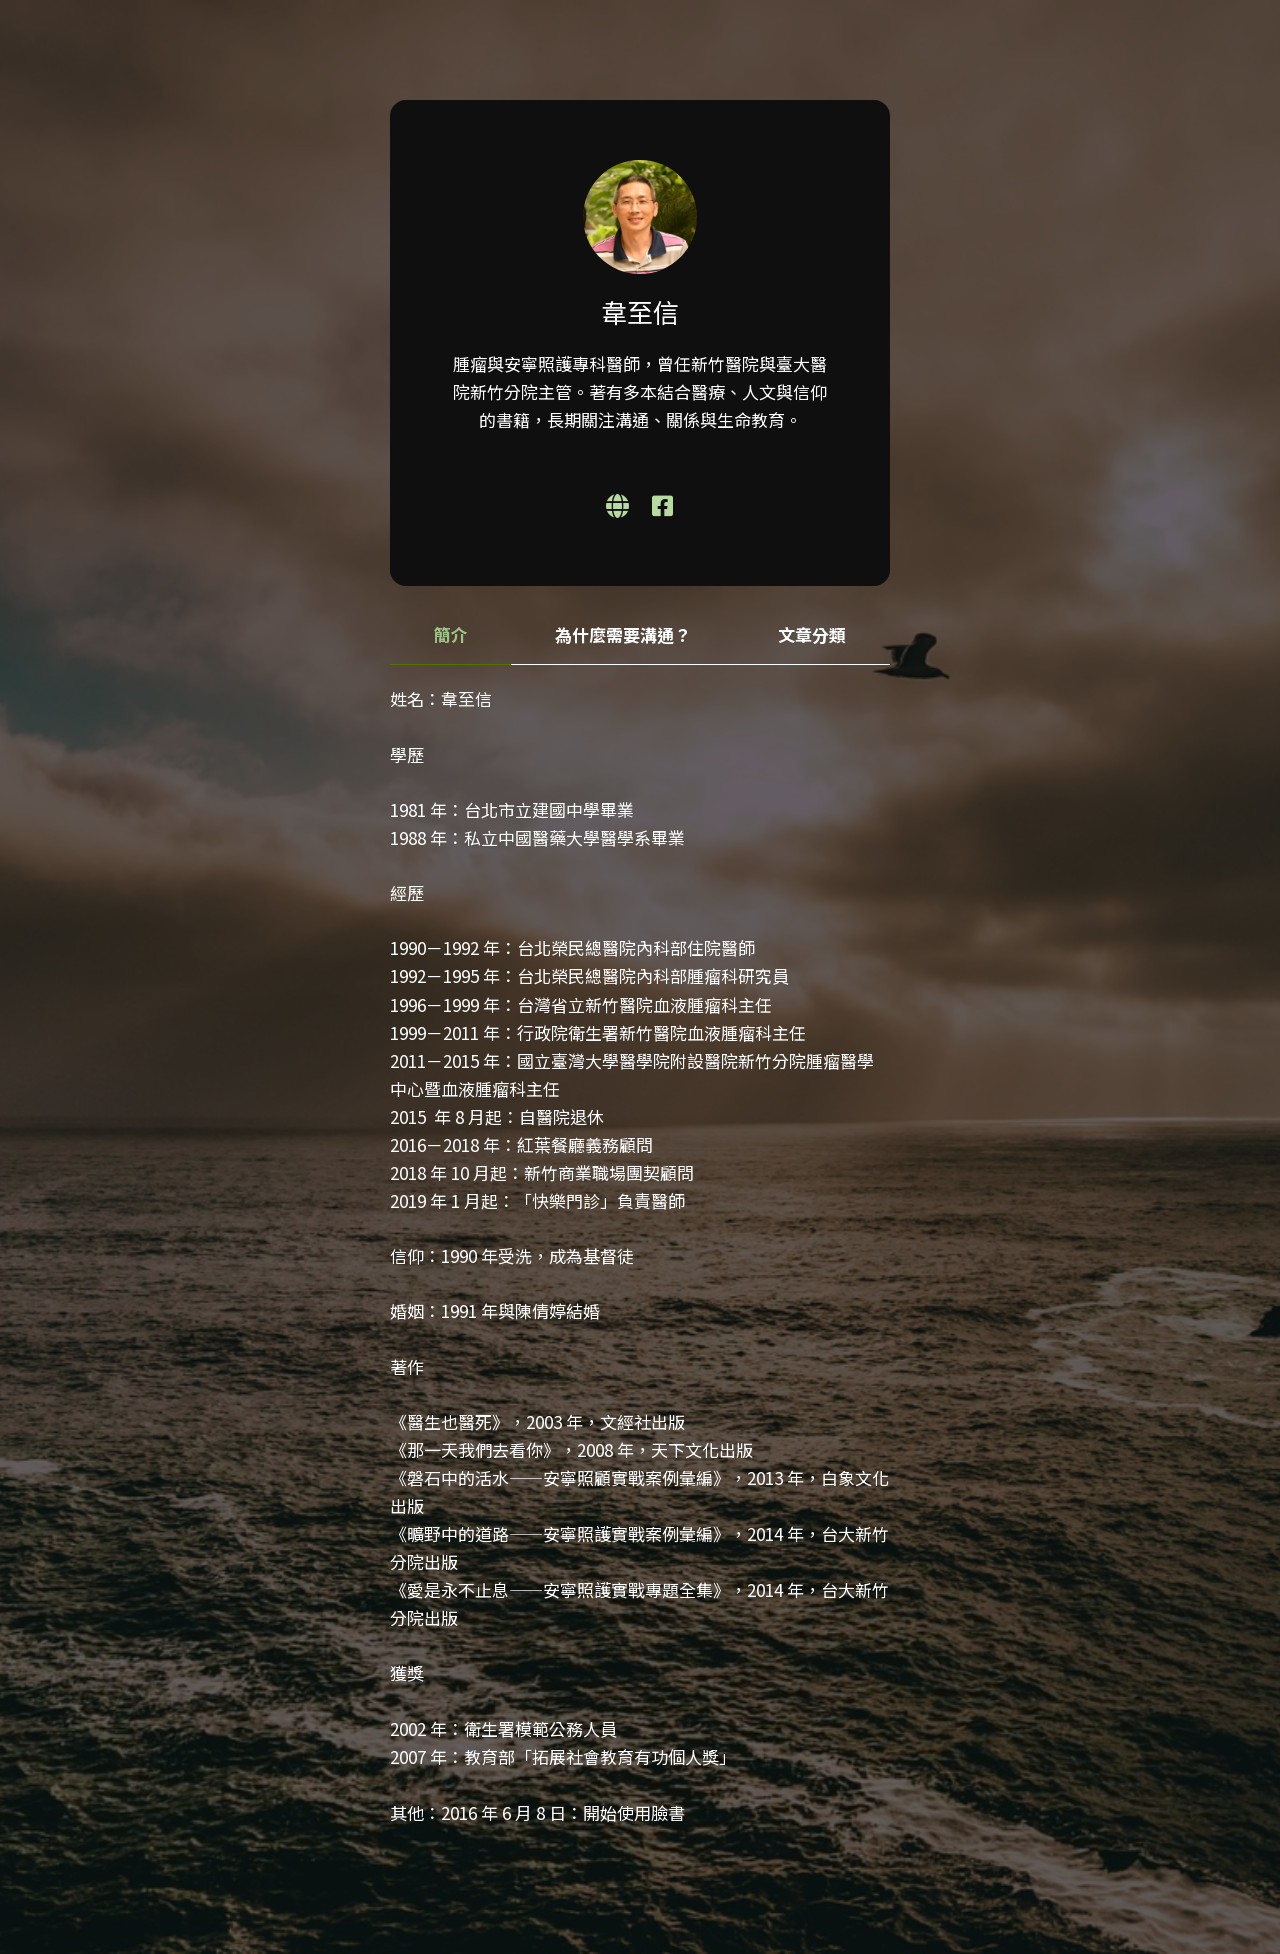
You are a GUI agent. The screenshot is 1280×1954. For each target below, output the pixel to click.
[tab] (450, 635)
